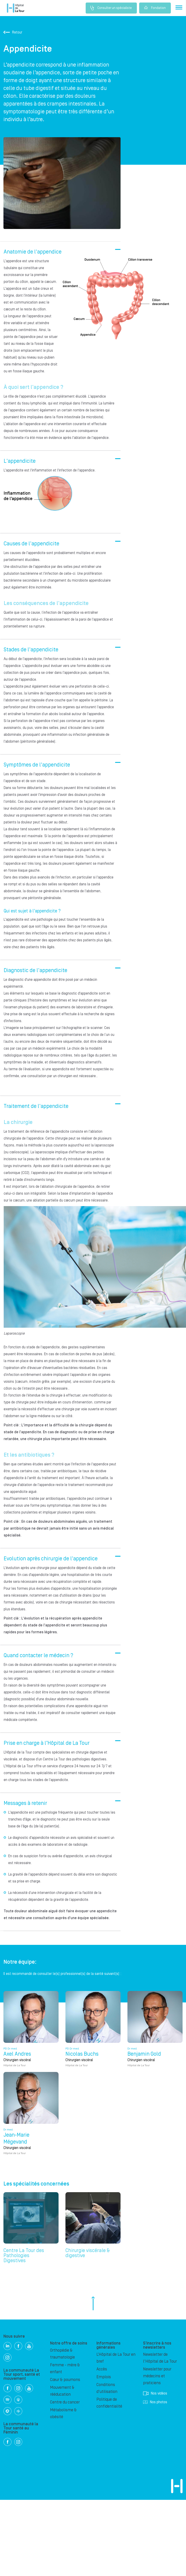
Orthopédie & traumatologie (62, 2354)
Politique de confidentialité (109, 2403)
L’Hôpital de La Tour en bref (115, 2358)
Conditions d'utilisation (106, 2389)
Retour (12, 32)
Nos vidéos (155, 2394)
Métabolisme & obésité (63, 2414)
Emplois (103, 2377)
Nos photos (155, 2402)
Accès (101, 2369)
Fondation (155, 8)
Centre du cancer (65, 2402)
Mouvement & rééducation (62, 2391)
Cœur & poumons (65, 2380)
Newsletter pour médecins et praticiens (157, 2376)
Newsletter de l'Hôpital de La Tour (160, 2358)
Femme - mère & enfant (65, 2369)
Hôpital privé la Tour (15, 8)
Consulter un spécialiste (110, 8)
